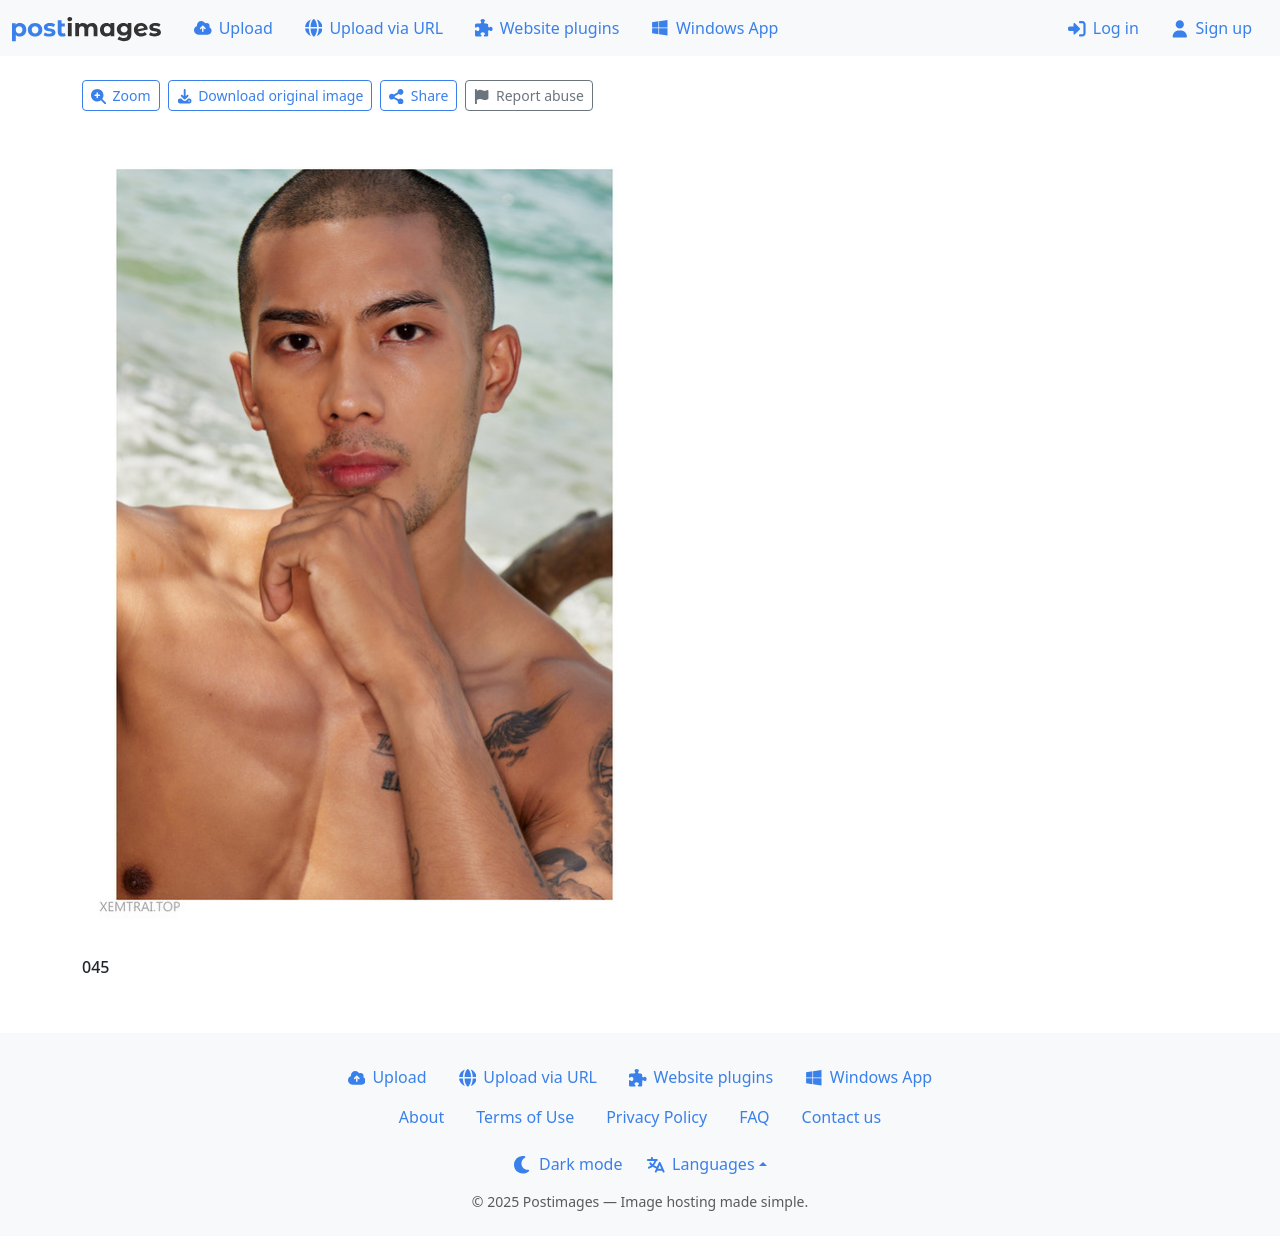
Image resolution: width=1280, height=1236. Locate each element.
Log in (1103, 28)
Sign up (1211, 28)
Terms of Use (525, 1117)
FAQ (754, 1117)
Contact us (842, 1117)
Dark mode (568, 1164)
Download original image (270, 95)
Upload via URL (374, 28)
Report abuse (528, 95)
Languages (700, 1164)
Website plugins (547, 28)
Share (418, 95)
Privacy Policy (656, 1117)
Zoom (121, 95)
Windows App (714, 28)
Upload (233, 28)
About (421, 1117)
